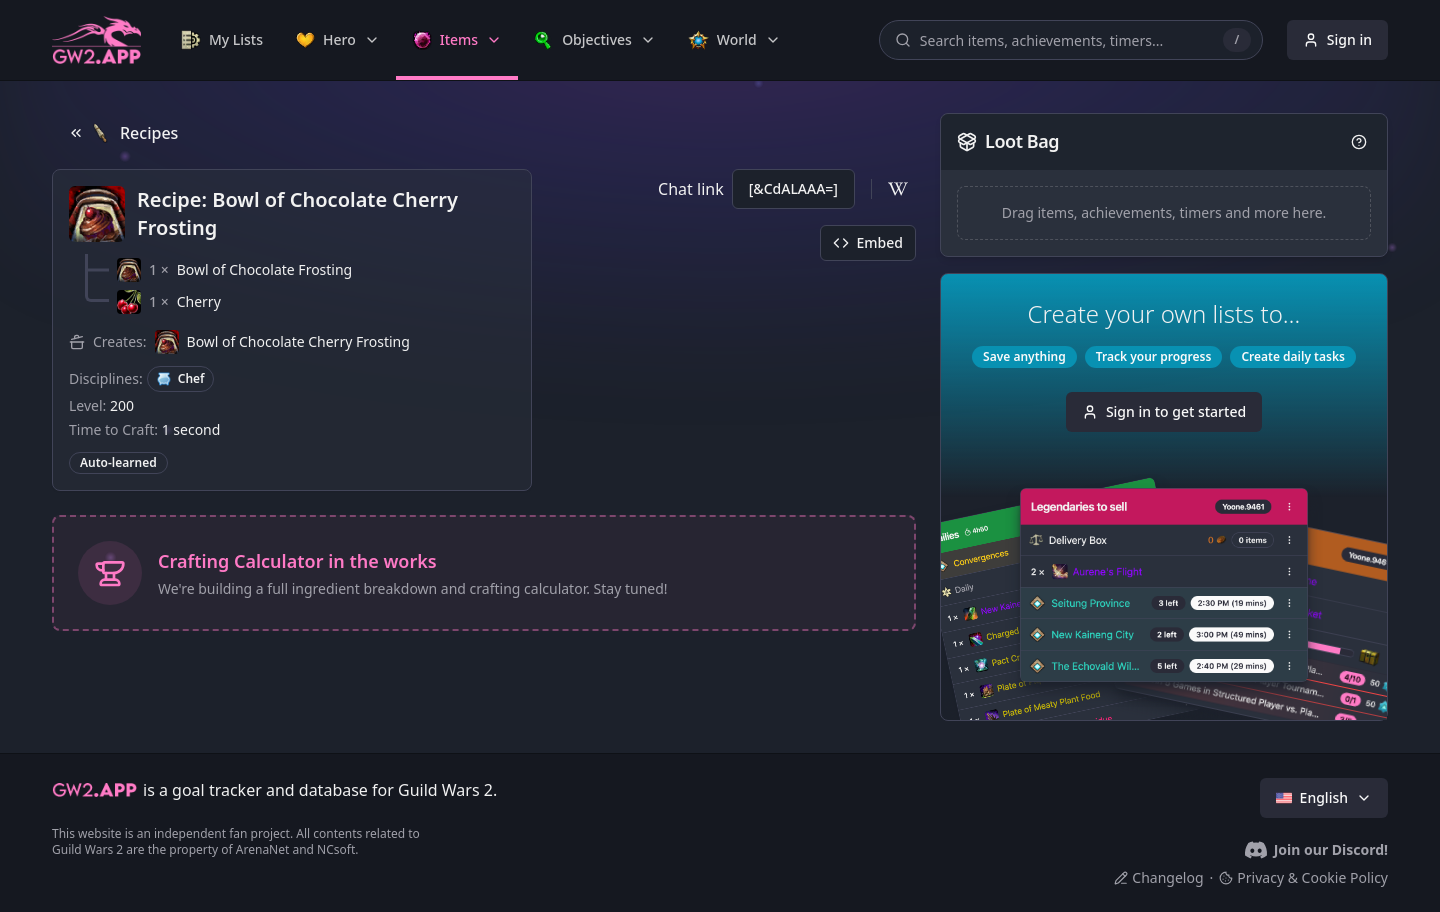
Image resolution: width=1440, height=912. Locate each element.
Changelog (1158, 877)
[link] (222, 40)
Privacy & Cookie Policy (1303, 877)
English (1324, 797)
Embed (868, 242)
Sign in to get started (1164, 411)
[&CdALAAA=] (793, 188)
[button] (234, 270)
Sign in (1337, 39)
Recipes (123, 133)
